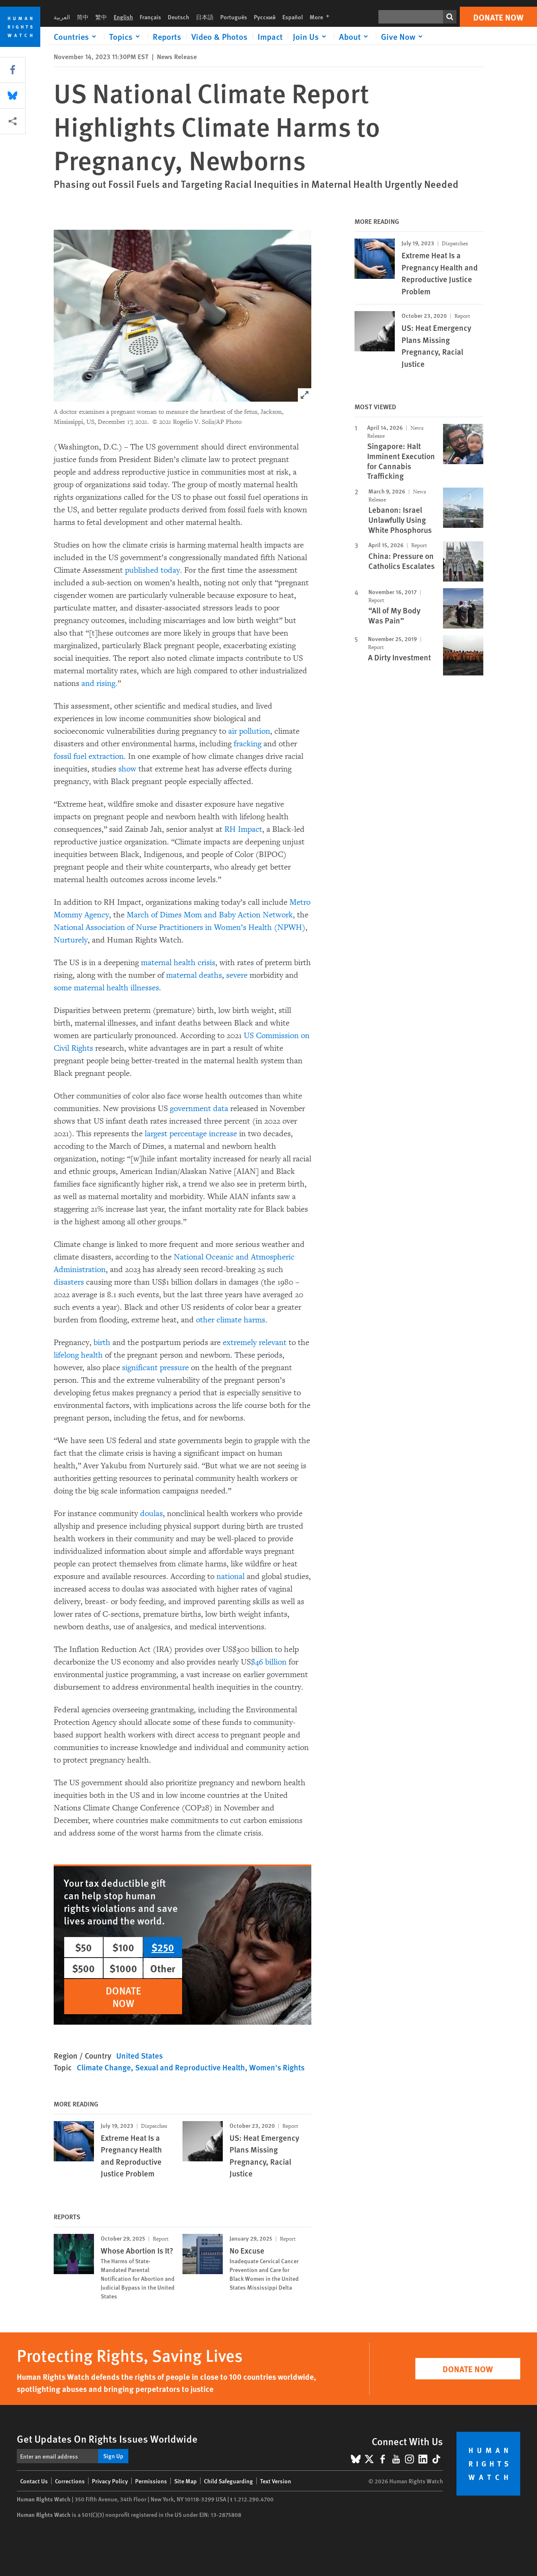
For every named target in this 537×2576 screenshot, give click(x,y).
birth (102, 1342)
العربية (62, 17)
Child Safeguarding (228, 2481)
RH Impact (243, 829)
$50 (83, 1947)
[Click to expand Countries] (76, 36)
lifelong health (78, 1355)
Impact (270, 36)
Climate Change (104, 2067)
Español (292, 17)
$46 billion (269, 1662)
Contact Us (34, 2481)
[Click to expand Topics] (126, 36)
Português (233, 17)
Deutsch (178, 17)
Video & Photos (219, 36)
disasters (69, 1282)
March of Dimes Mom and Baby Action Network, (211, 915)
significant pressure (155, 1368)
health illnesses (133, 988)
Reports (167, 36)
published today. (153, 570)
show (127, 769)
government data (199, 1109)
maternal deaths (194, 975)
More (322, 17)
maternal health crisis (178, 963)
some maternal (79, 988)
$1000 (123, 1968)
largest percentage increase (191, 1134)
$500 (83, 1968)
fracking (247, 744)
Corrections (70, 2481)
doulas (151, 1514)
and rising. (99, 683)
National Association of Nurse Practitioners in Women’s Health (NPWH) (179, 927)
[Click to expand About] (355, 36)
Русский (265, 17)
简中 (83, 17)
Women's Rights (277, 2067)
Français (150, 17)
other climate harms (230, 1320)
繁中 (101, 17)
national (230, 1576)
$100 (123, 1947)
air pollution (249, 731)
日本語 (205, 17)
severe (237, 975)
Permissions (151, 2481)
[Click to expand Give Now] (403, 36)
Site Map (185, 2481)
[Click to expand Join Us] (311, 36)
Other (162, 1968)
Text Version (275, 2481)
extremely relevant (255, 1342)
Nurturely (71, 940)
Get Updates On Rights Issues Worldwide (107, 2438)
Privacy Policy (110, 2481)
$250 (162, 1947)
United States (139, 2055)
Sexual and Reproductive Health (190, 2067)
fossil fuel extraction (89, 756)
